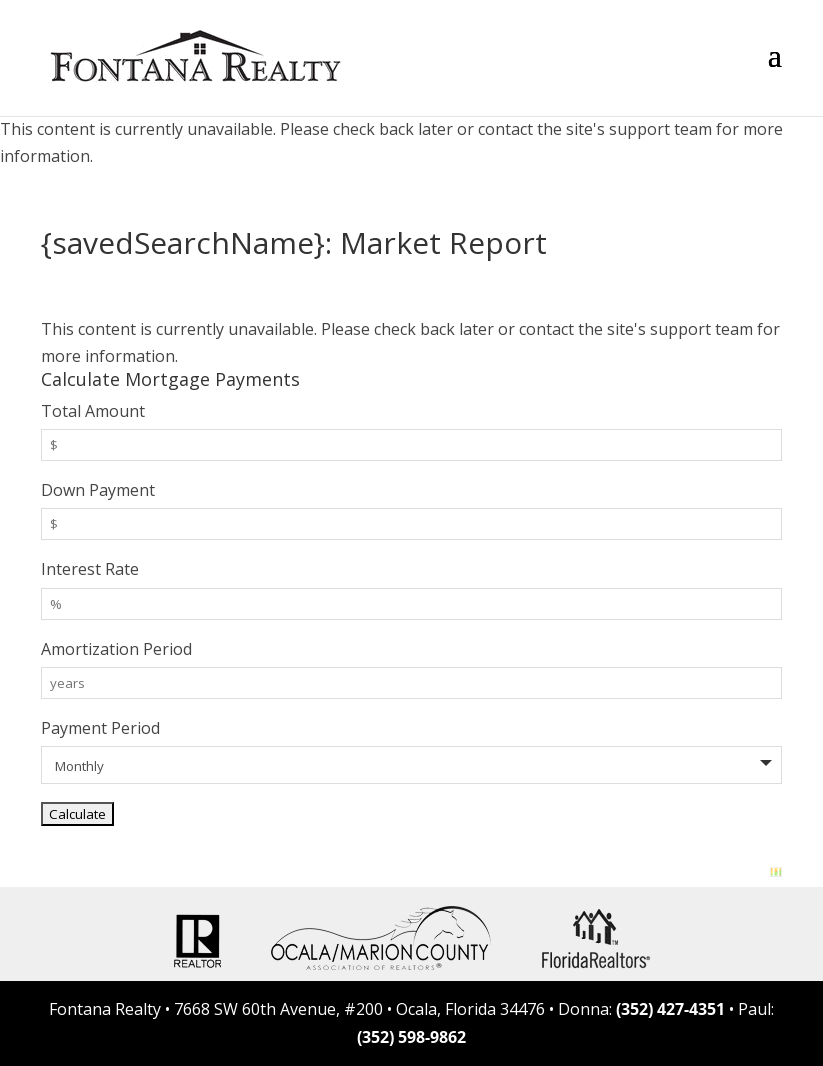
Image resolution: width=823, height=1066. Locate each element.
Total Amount (93, 411)
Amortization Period (116, 649)
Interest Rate (90, 569)
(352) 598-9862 (411, 1037)
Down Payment (98, 490)
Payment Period (100, 728)
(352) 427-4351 (670, 1009)
